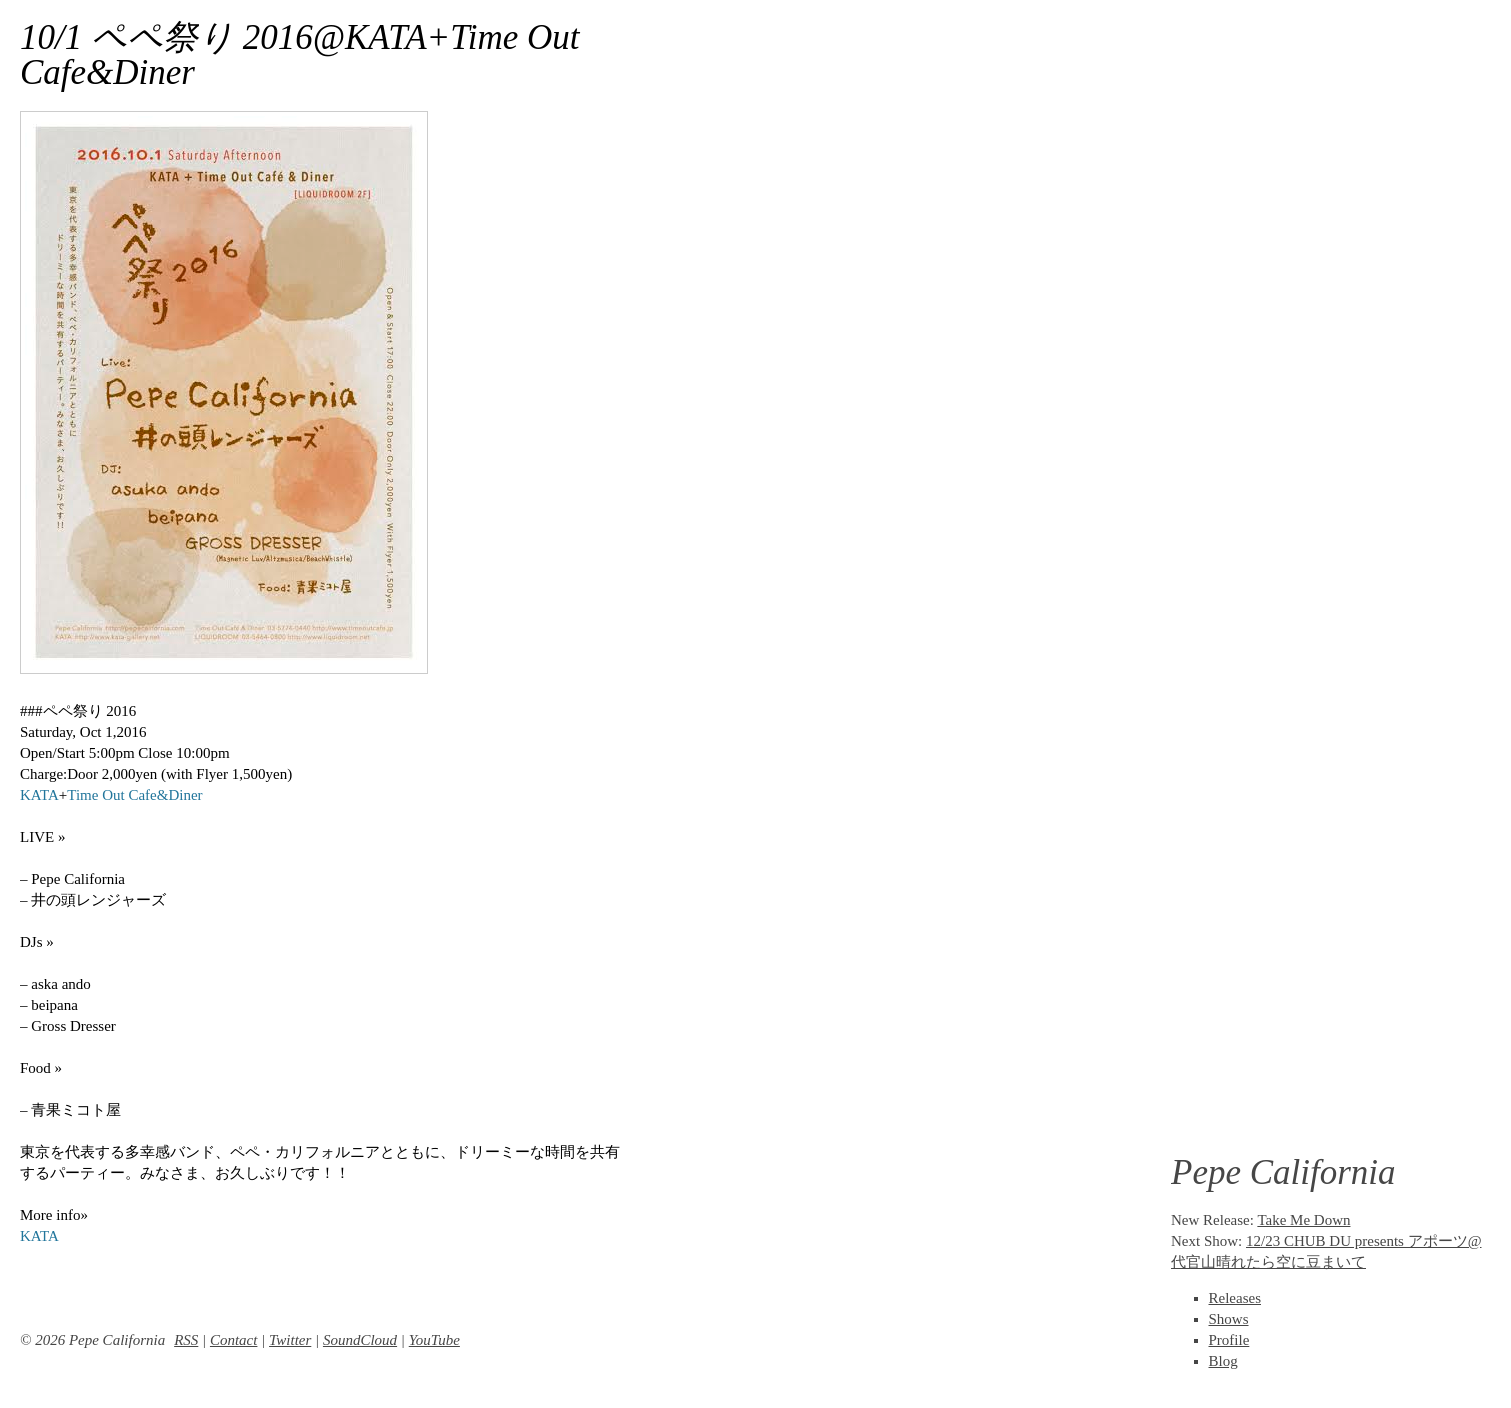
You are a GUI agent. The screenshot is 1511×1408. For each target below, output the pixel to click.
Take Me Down (1303, 1220)
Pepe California (1283, 1172)
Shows (1229, 1319)
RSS (186, 1340)
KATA (39, 795)
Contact (234, 1340)
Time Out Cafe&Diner (134, 795)
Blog (1223, 1361)
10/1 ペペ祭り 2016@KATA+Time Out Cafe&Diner (300, 55)
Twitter (290, 1340)
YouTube (434, 1340)
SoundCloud (360, 1340)
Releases (1235, 1298)
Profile (1229, 1340)
